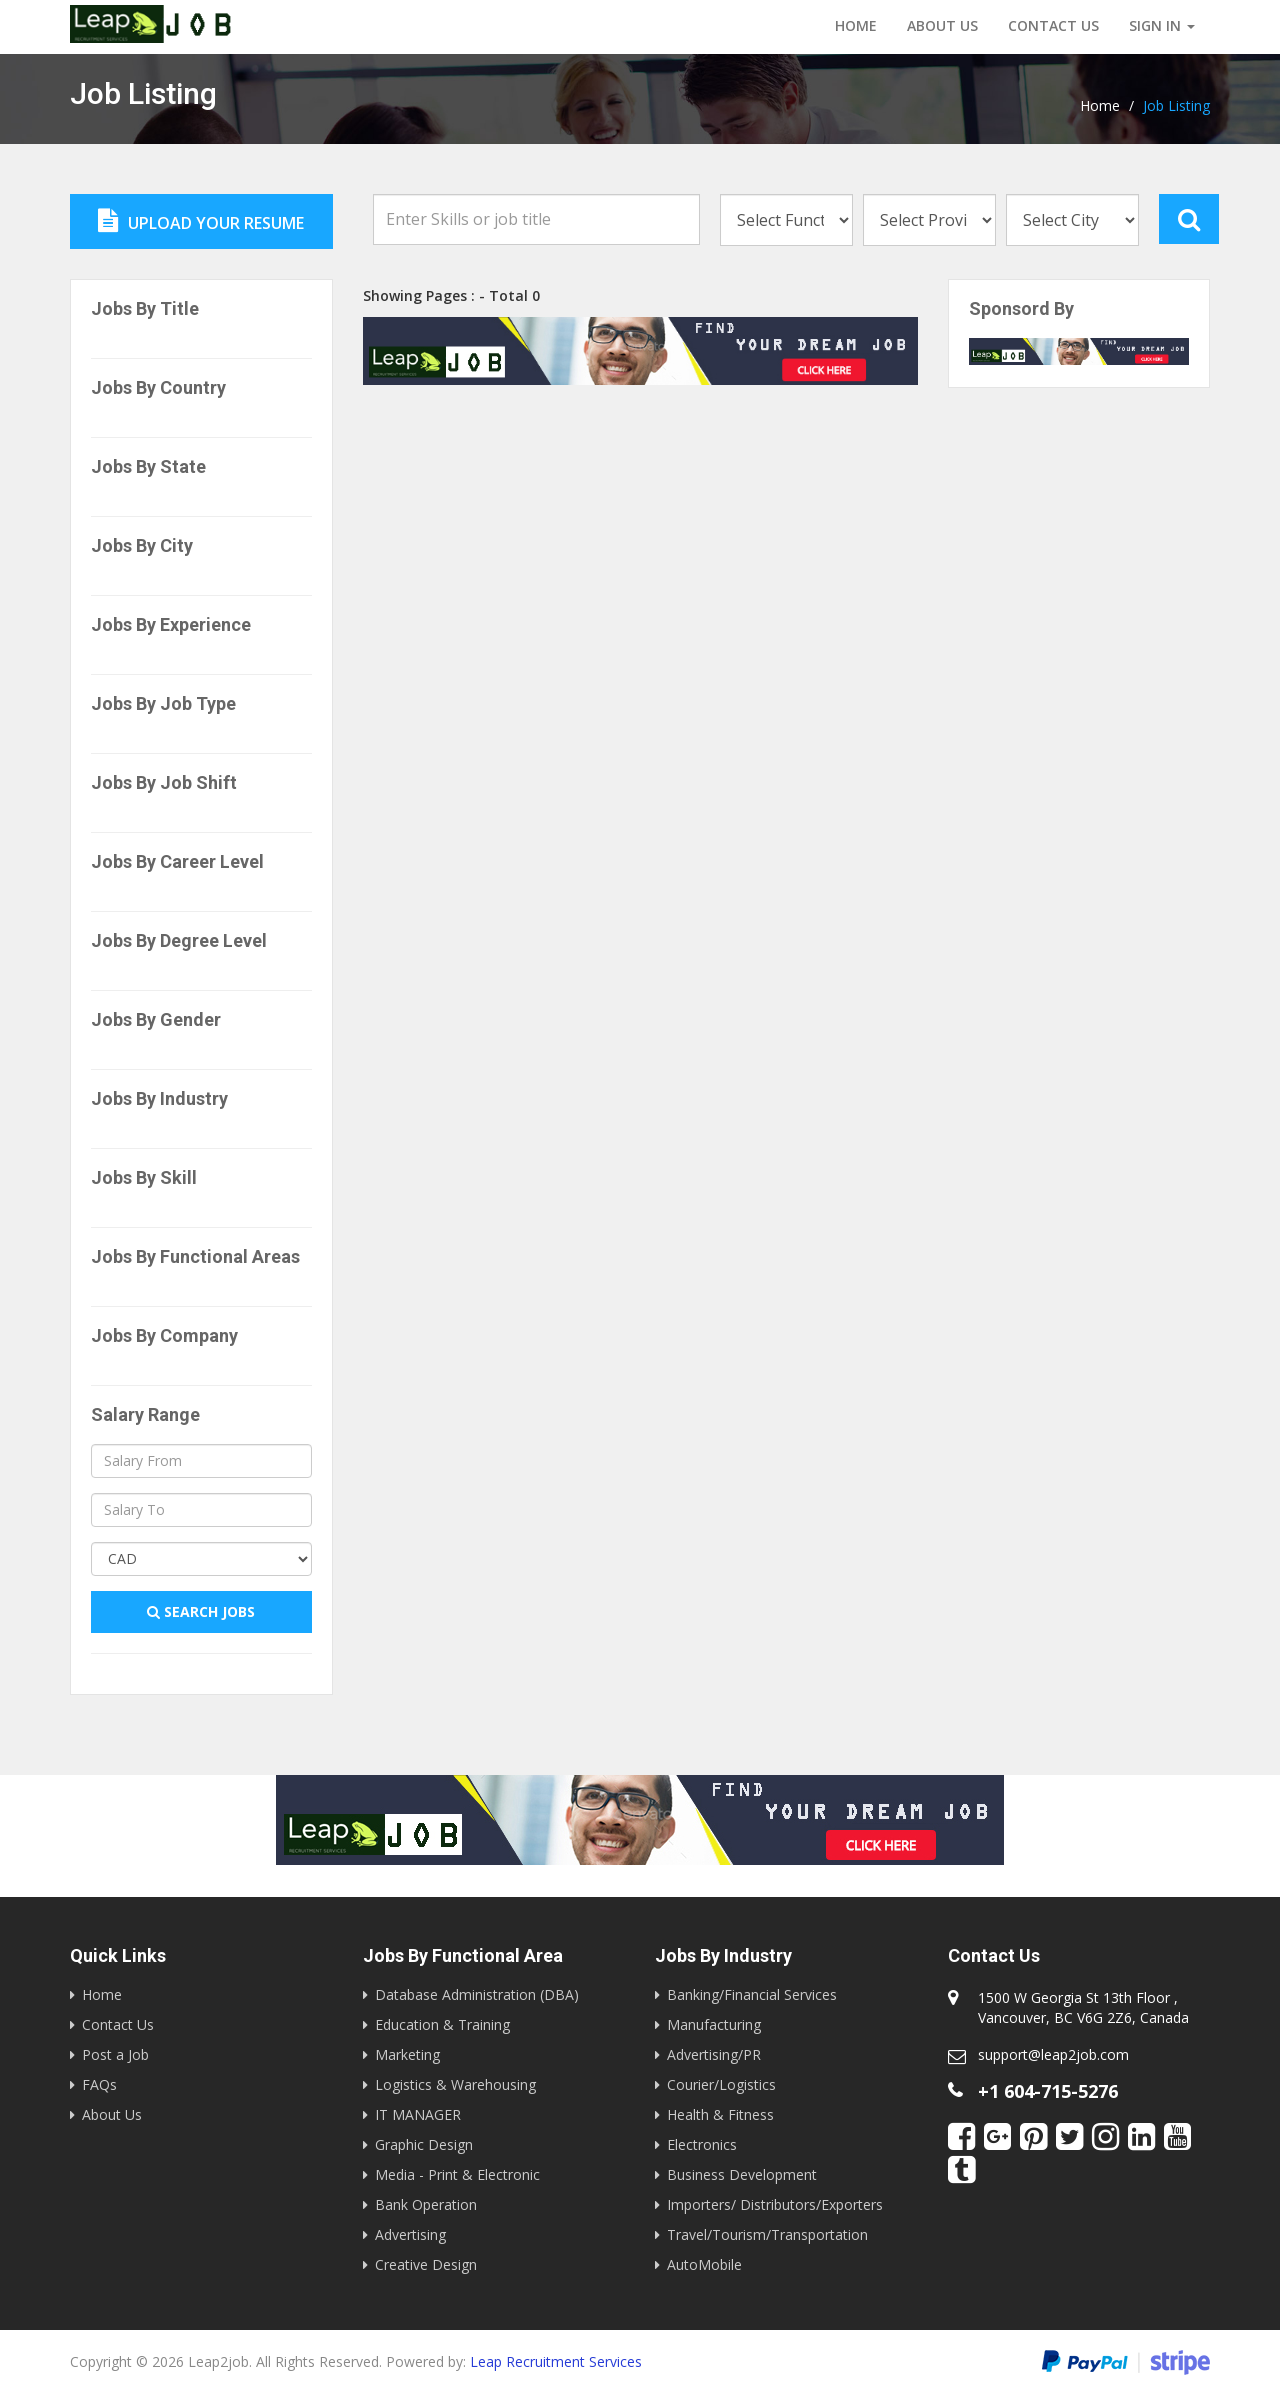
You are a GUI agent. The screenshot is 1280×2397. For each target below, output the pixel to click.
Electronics (702, 2144)
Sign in (1162, 25)
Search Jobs (201, 1611)
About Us (942, 25)
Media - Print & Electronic (457, 2174)
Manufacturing (714, 2024)
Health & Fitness (720, 2114)
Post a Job (115, 2054)
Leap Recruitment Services (556, 2361)
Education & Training (442, 2024)
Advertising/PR (714, 2054)
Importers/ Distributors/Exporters (775, 2204)
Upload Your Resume (201, 221)
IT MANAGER (418, 2114)
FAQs (99, 2084)
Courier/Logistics (721, 2084)
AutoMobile (704, 2264)
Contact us (1053, 25)
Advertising (410, 2234)
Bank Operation (426, 2204)
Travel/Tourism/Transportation (767, 2234)
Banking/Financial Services (752, 1994)
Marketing (407, 2054)
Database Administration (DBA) (477, 1994)
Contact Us (118, 2024)
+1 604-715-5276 (1048, 2091)
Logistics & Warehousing (455, 2084)
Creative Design (426, 2264)
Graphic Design (424, 2144)
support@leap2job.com (1053, 2054)
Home (856, 25)
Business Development (742, 2174)
